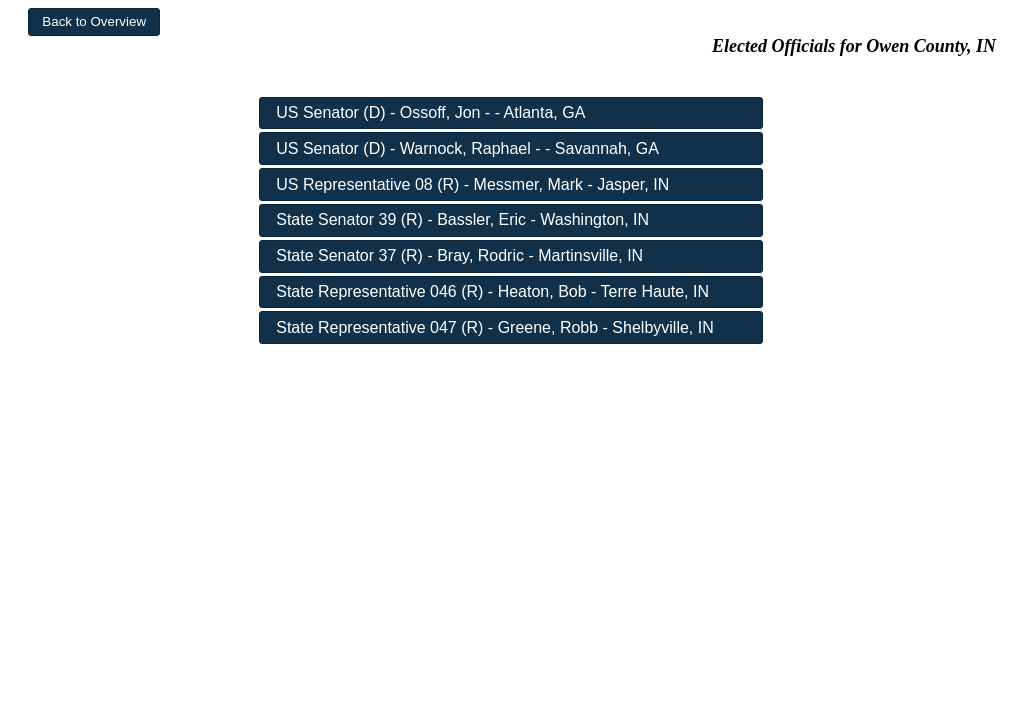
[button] (94, 22)
